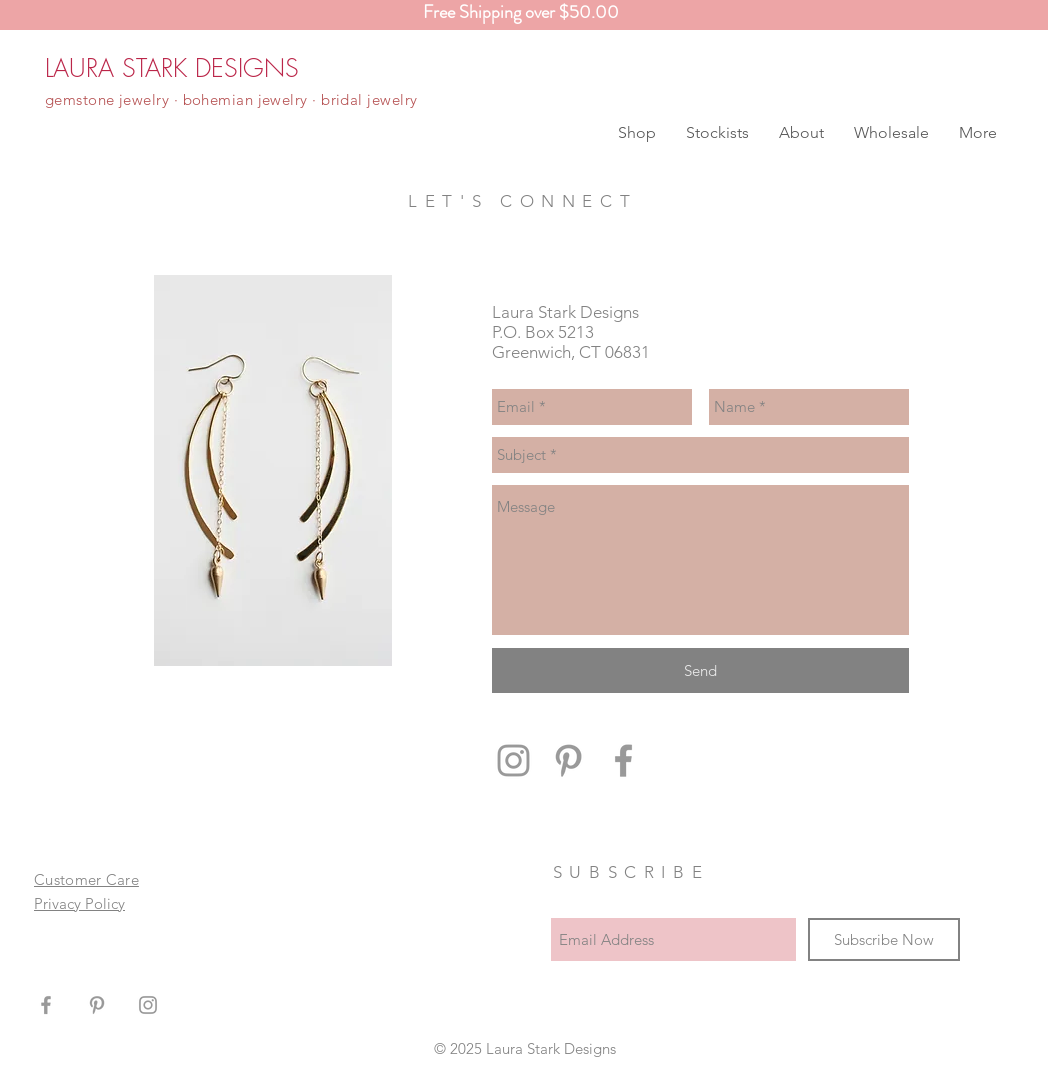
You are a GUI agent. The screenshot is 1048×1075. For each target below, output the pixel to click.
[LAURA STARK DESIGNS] (172, 68)
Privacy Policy (79, 903)
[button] (637, 133)
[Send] (700, 670)
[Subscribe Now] (884, 939)
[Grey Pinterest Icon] (568, 760)
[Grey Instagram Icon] (513, 760)
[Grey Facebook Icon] (623, 760)
